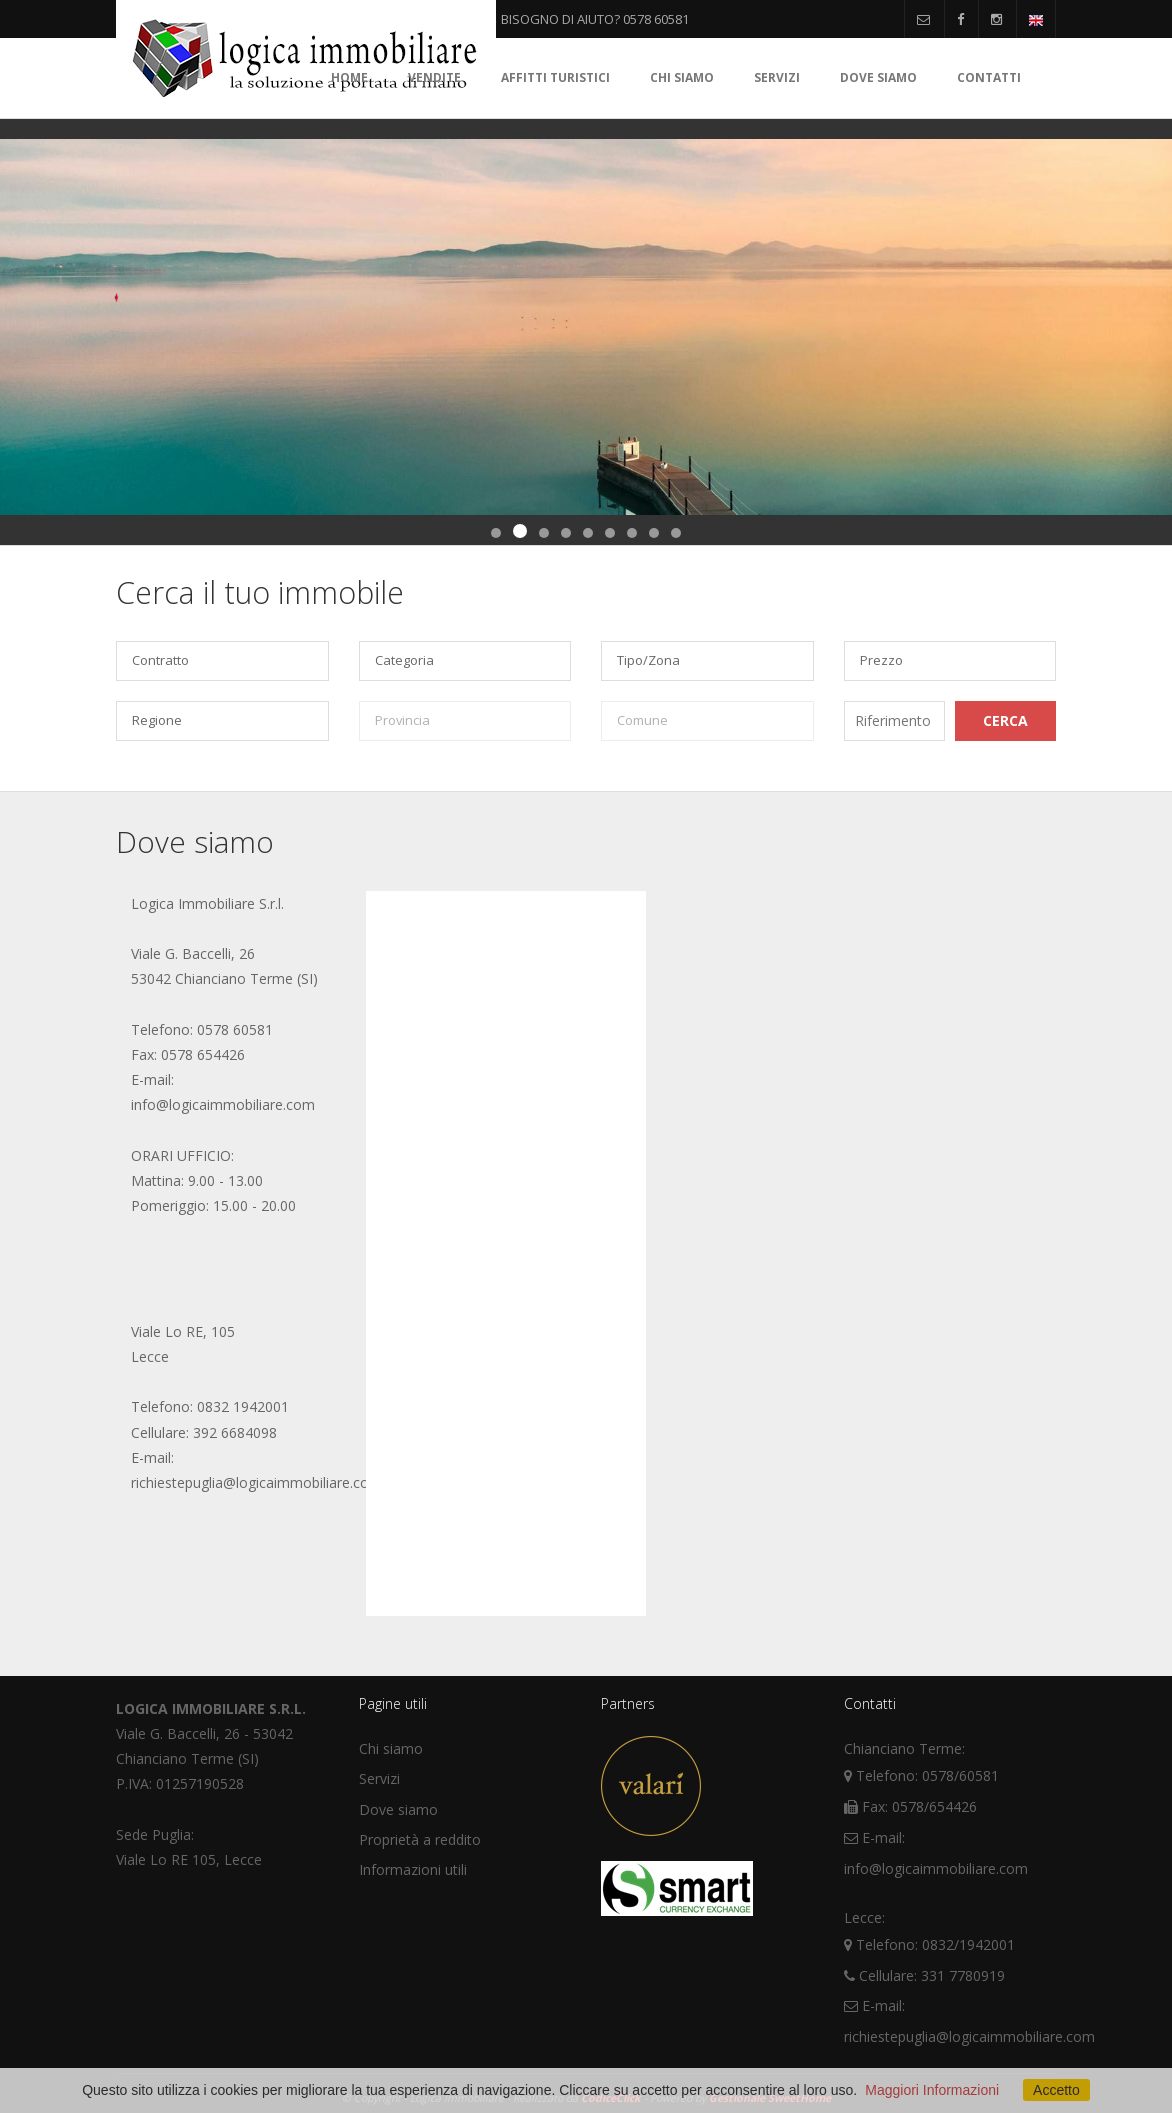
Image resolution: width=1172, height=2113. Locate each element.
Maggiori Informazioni (932, 2090)
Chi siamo (682, 77)
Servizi (777, 77)
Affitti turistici (555, 77)
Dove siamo (878, 77)
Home (349, 77)
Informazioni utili (413, 1869)
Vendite (434, 77)
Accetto (1056, 2090)
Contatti (989, 77)
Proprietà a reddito (420, 1839)
